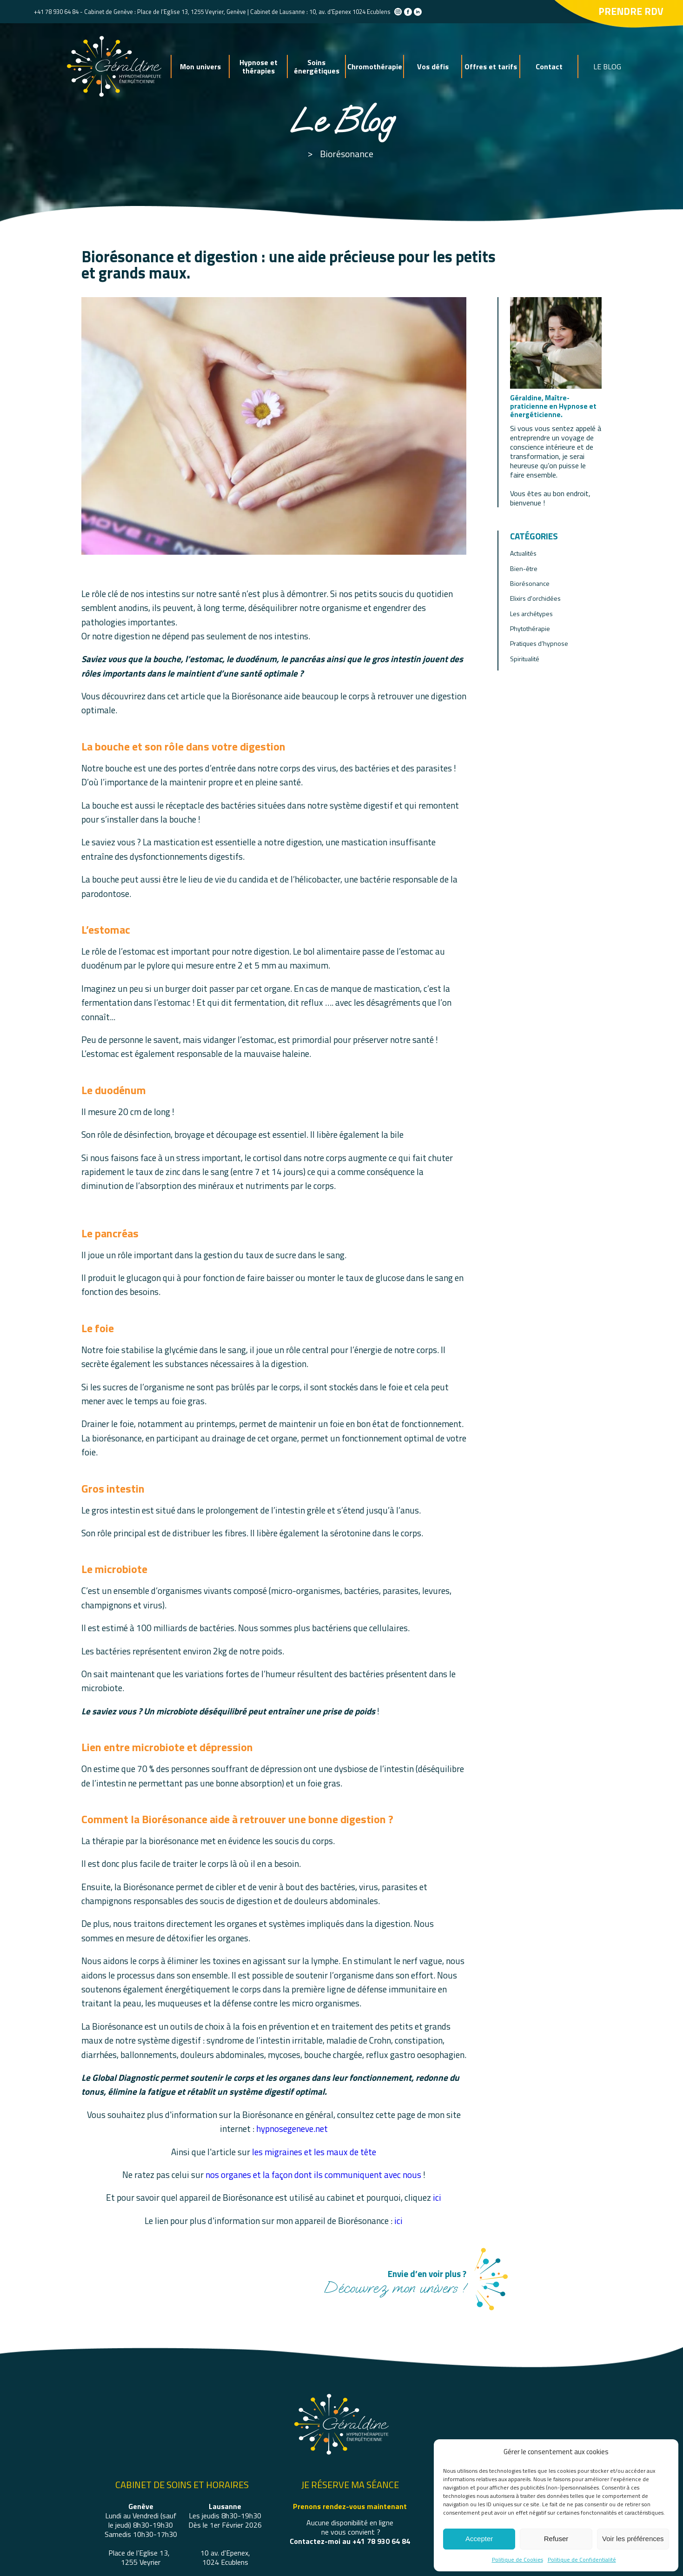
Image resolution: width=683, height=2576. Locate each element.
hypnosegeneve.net (292, 2128)
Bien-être (523, 568)
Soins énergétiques (316, 66)
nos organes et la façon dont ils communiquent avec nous (314, 2174)
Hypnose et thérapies (258, 66)
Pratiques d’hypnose (539, 643)
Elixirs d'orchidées (535, 598)
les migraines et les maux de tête (314, 2151)
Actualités (523, 553)
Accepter (479, 2539)
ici (437, 2197)
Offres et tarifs (490, 66)
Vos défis (433, 66)
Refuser (556, 2539)
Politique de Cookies (517, 2559)
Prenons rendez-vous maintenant (350, 2506)
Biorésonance (346, 153)
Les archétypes (531, 613)
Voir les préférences (633, 2539)
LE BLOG (607, 66)
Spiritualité (524, 659)
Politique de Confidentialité (582, 2559)
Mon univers (200, 66)
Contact (549, 66)
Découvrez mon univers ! (395, 2281)
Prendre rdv (630, 11)
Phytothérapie (530, 628)
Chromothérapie (374, 66)
